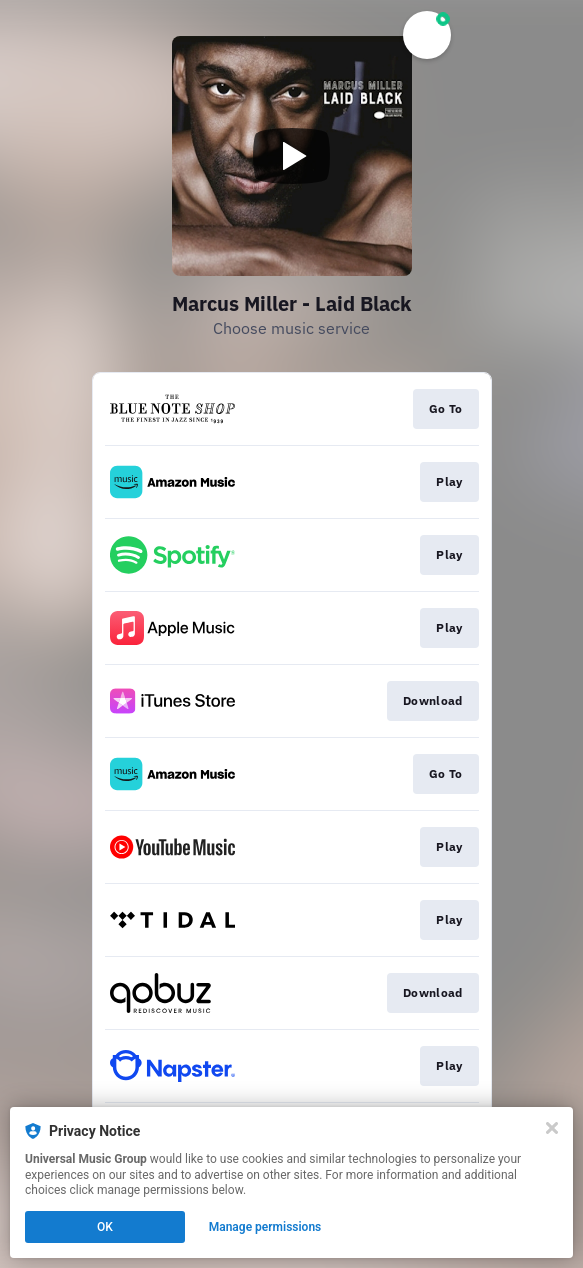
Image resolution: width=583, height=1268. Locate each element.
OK (105, 1227)
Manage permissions (265, 1227)
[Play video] (292, 156)
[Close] (552, 1128)
